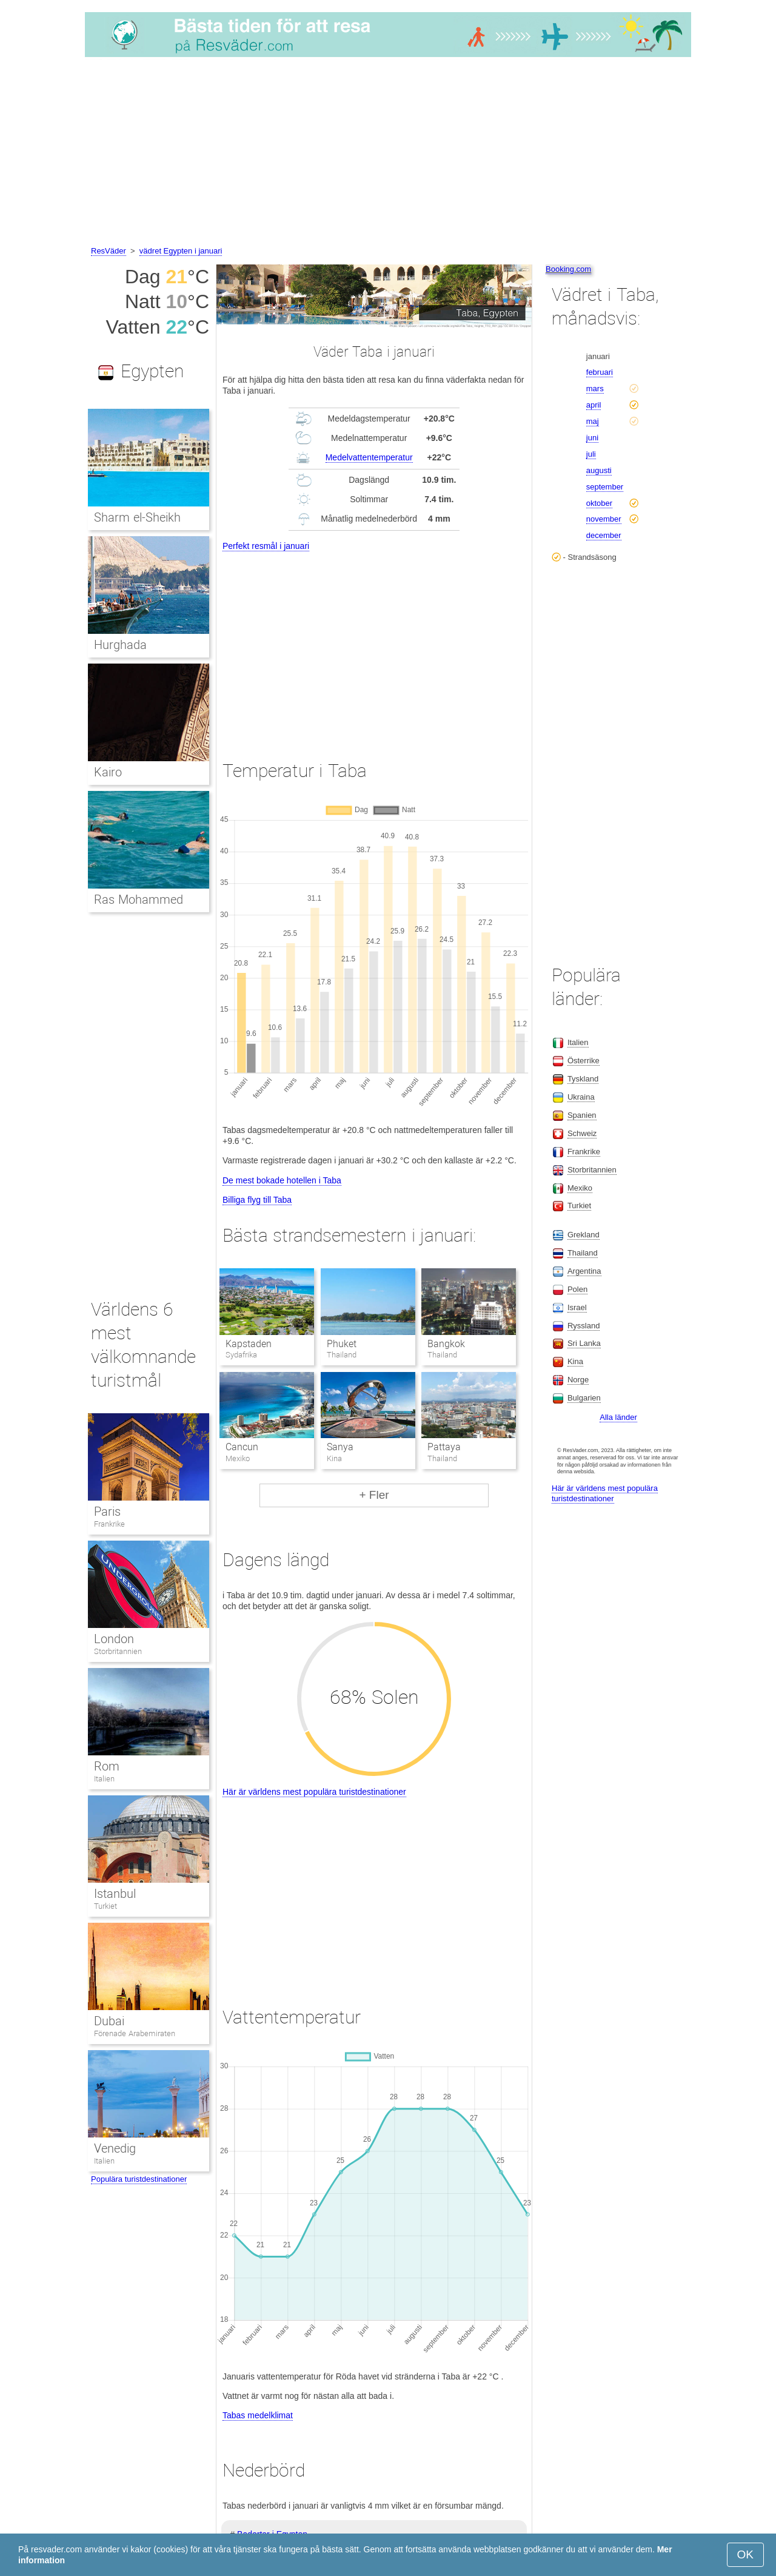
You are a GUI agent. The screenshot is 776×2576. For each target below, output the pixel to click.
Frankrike (109, 1523)
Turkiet (105, 1906)
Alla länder (618, 1417)
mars (595, 388)
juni (592, 437)
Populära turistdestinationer (139, 2179)
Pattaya (444, 1447)
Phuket (341, 1344)
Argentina (584, 1271)
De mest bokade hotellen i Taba (281, 1180)
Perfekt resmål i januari (265, 546)
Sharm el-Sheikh (137, 517)
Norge (578, 1379)
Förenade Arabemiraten (134, 2033)
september (604, 486)
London (114, 1639)
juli (591, 454)
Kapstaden (249, 1344)
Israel (577, 1307)
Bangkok (446, 1344)
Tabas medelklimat (257, 2415)
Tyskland (582, 1078)
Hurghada (120, 644)
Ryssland (583, 1325)
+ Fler (374, 1494)
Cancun (242, 1447)
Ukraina (581, 1096)
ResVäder (108, 250)
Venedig (115, 2148)
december (603, 535)
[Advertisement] (388, 153)
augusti (599, 470)
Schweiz (582, 1133)
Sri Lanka (584, 1343)
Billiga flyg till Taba (257, 1200)
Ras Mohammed (138, 899)
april (593, 404)
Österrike (583, 1060)
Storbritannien (118, 1651)
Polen (577, 1289)
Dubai (109, 2021)
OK (745, 2554)
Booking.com (568, 269)
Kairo (108, 772)
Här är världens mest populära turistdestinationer (314, 1792)
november (603, 518)
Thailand (582, 1252)
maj (592, 421)
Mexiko (579, 1187)
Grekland (583, 1234)
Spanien (582, 1115)
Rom (106, 1766)
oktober (599, 503)
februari (599, 372)
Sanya (340, 1447)
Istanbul (115, 1893)
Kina (575, 1361)
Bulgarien (584, 1397)
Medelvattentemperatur (369, 457)
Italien (104, 1778)
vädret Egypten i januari (180, 250)
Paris (107, 1511)
